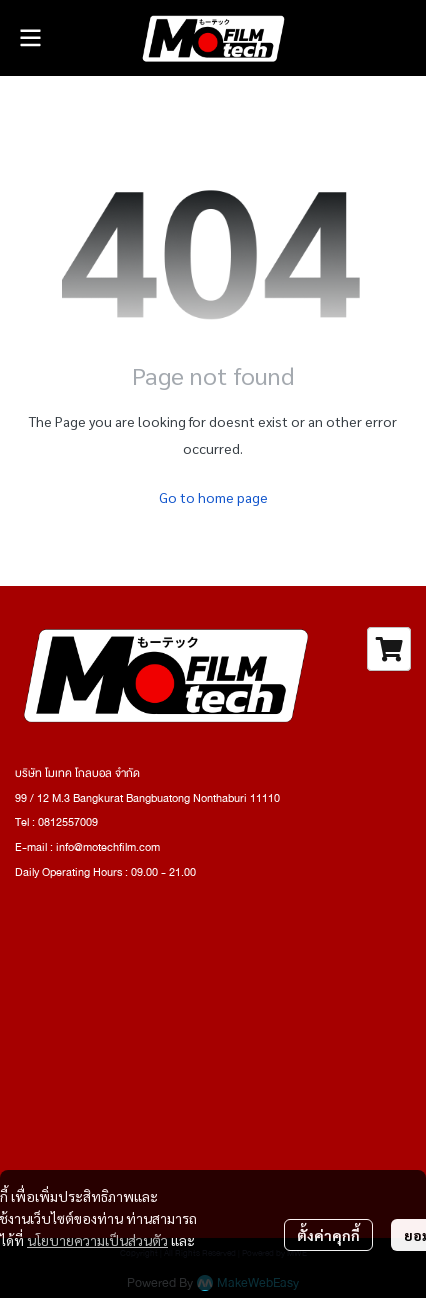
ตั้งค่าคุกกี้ (328, 1235)
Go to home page (213, 497)
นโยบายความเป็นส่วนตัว (97, 1240)
